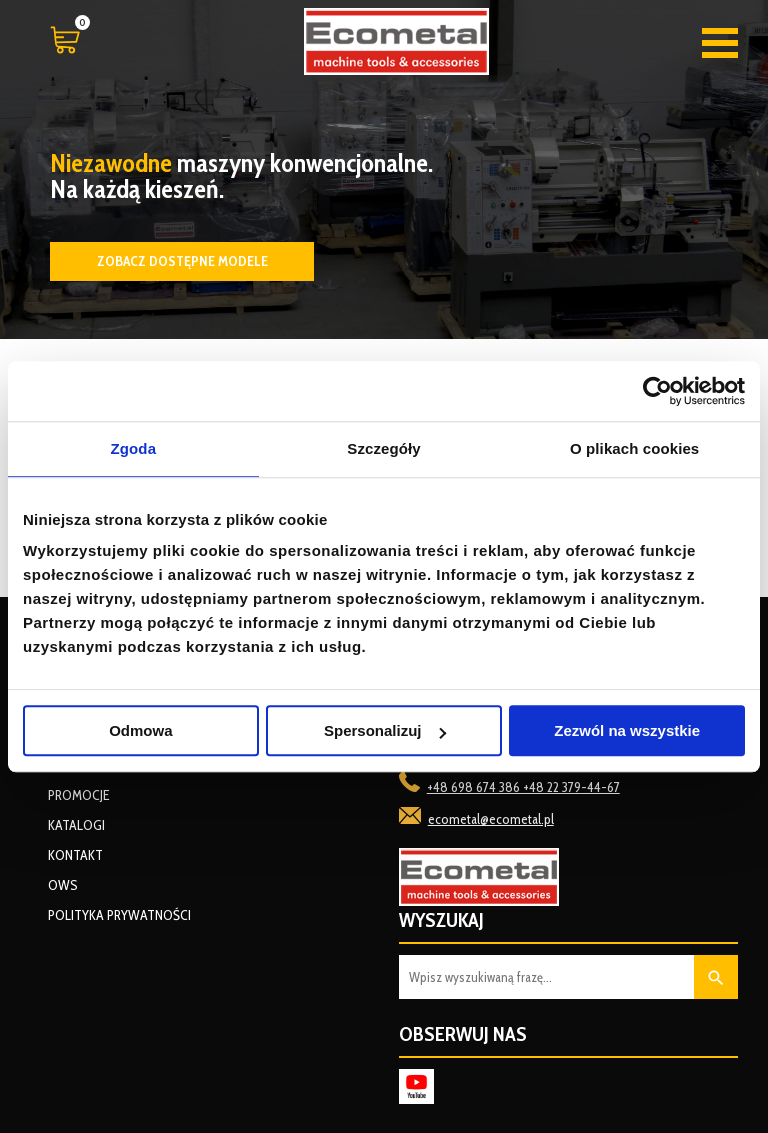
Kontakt (75, 855)
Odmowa (140, 730)
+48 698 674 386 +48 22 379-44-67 (523, 787)
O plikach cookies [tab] (634, 448)
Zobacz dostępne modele (182, 261)
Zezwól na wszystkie (627, 730)
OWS (63, 885)
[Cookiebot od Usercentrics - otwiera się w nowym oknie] (657, 391)
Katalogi (76, 825)
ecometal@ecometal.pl (491, 819)
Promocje (79, 795)
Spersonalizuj (385, 730)
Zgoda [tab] (134, 448)
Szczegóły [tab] (383, 448)
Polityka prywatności (119, 915)
